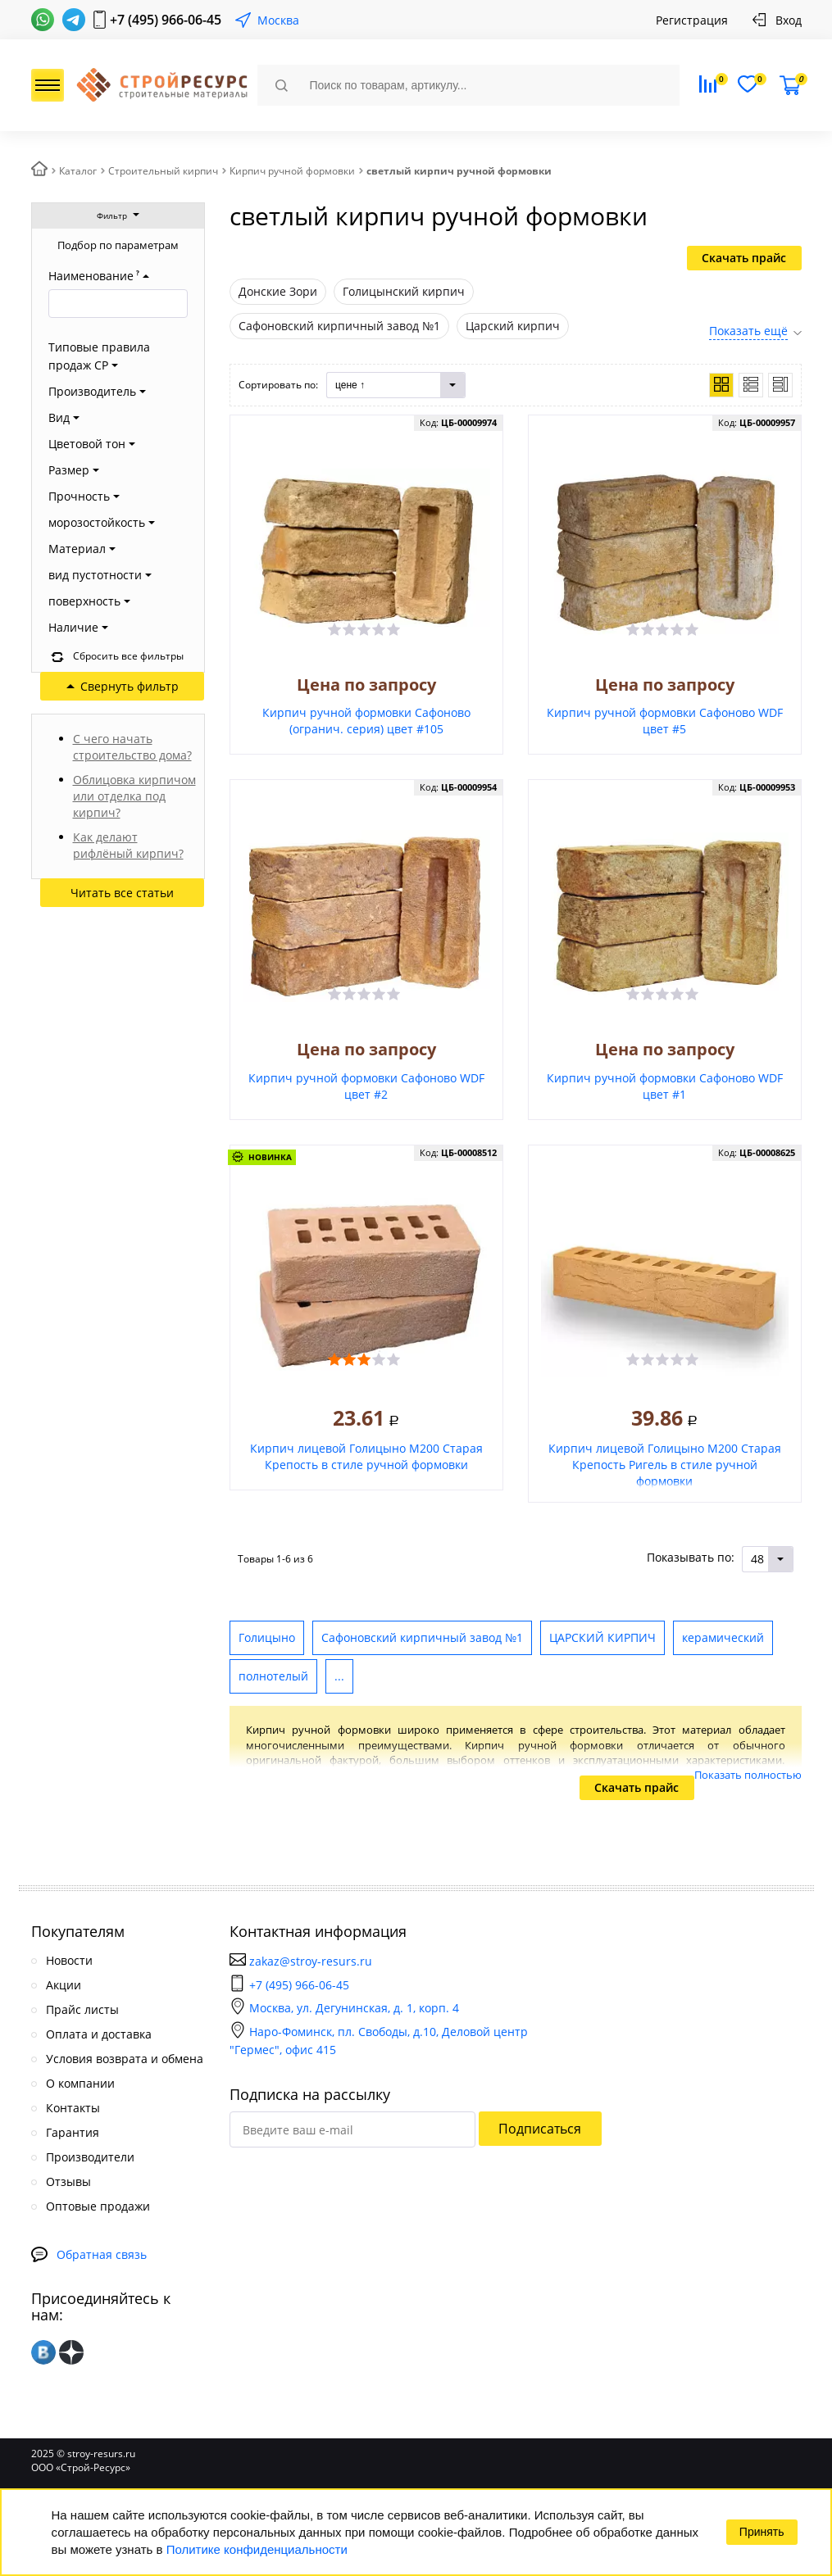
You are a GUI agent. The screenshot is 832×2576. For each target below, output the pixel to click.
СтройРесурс (160, 85)
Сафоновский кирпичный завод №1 (422, 1637)
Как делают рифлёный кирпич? (128, 845)
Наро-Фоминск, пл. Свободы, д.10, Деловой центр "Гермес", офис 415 (379, 2041)
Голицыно (267, 1637)
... (339, 1676)
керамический (723, 1637)
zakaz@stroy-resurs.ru (310, 1961)
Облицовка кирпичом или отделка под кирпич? (134, 796)
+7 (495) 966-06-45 (165, 20)
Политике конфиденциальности (257, 2549)
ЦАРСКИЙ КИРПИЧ (602, 1637)
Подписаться (539, 2129)
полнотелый (273, 1676)
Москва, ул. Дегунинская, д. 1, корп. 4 (344, 2008)
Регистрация (692, 20)
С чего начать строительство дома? (132, 747)
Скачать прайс (744, 257)
